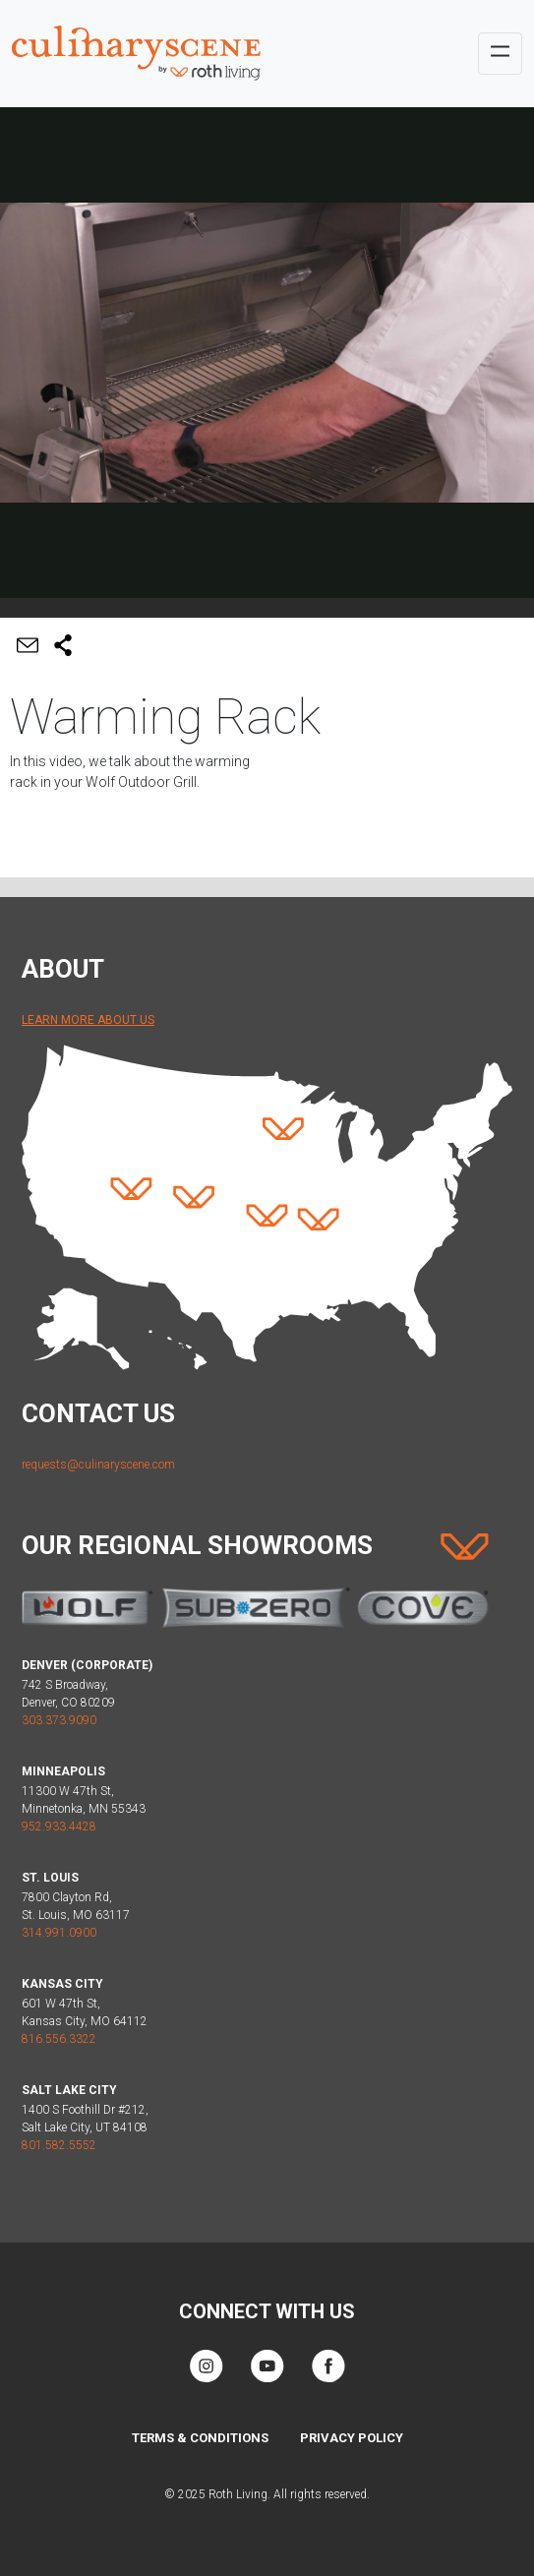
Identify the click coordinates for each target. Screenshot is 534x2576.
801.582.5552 (59, 2145)
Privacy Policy (351, 2437)
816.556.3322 (59, 2039)
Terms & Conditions (200, 2437)
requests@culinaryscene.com (98, 1464)
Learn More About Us (88, 1020)
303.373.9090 (59, 1720)
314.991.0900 (59, 1933)
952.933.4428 (59, 1826)
